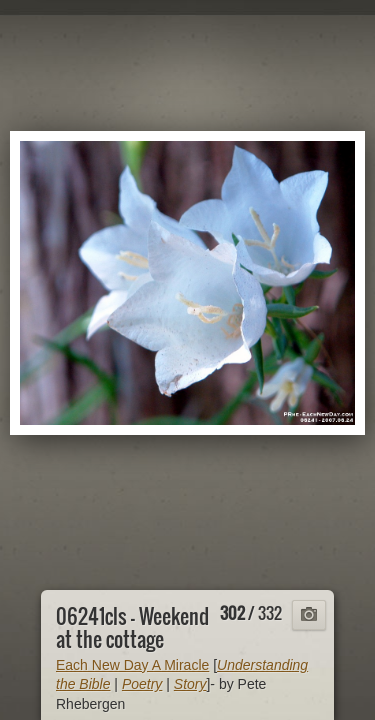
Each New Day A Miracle (132, 665)
